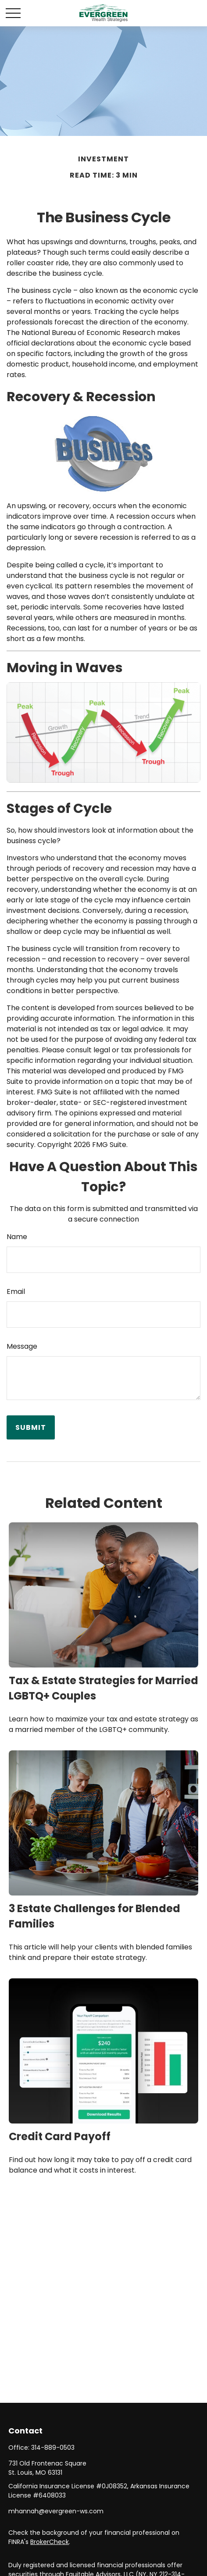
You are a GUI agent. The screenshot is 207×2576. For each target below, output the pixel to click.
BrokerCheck (49, 2541)
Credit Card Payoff (60, 2136)
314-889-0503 (53, 2447)
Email (16, 1291)
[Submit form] (31, 1427)
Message (22, 1346)
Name (17, 1237)
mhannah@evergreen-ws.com (56, 2511)
